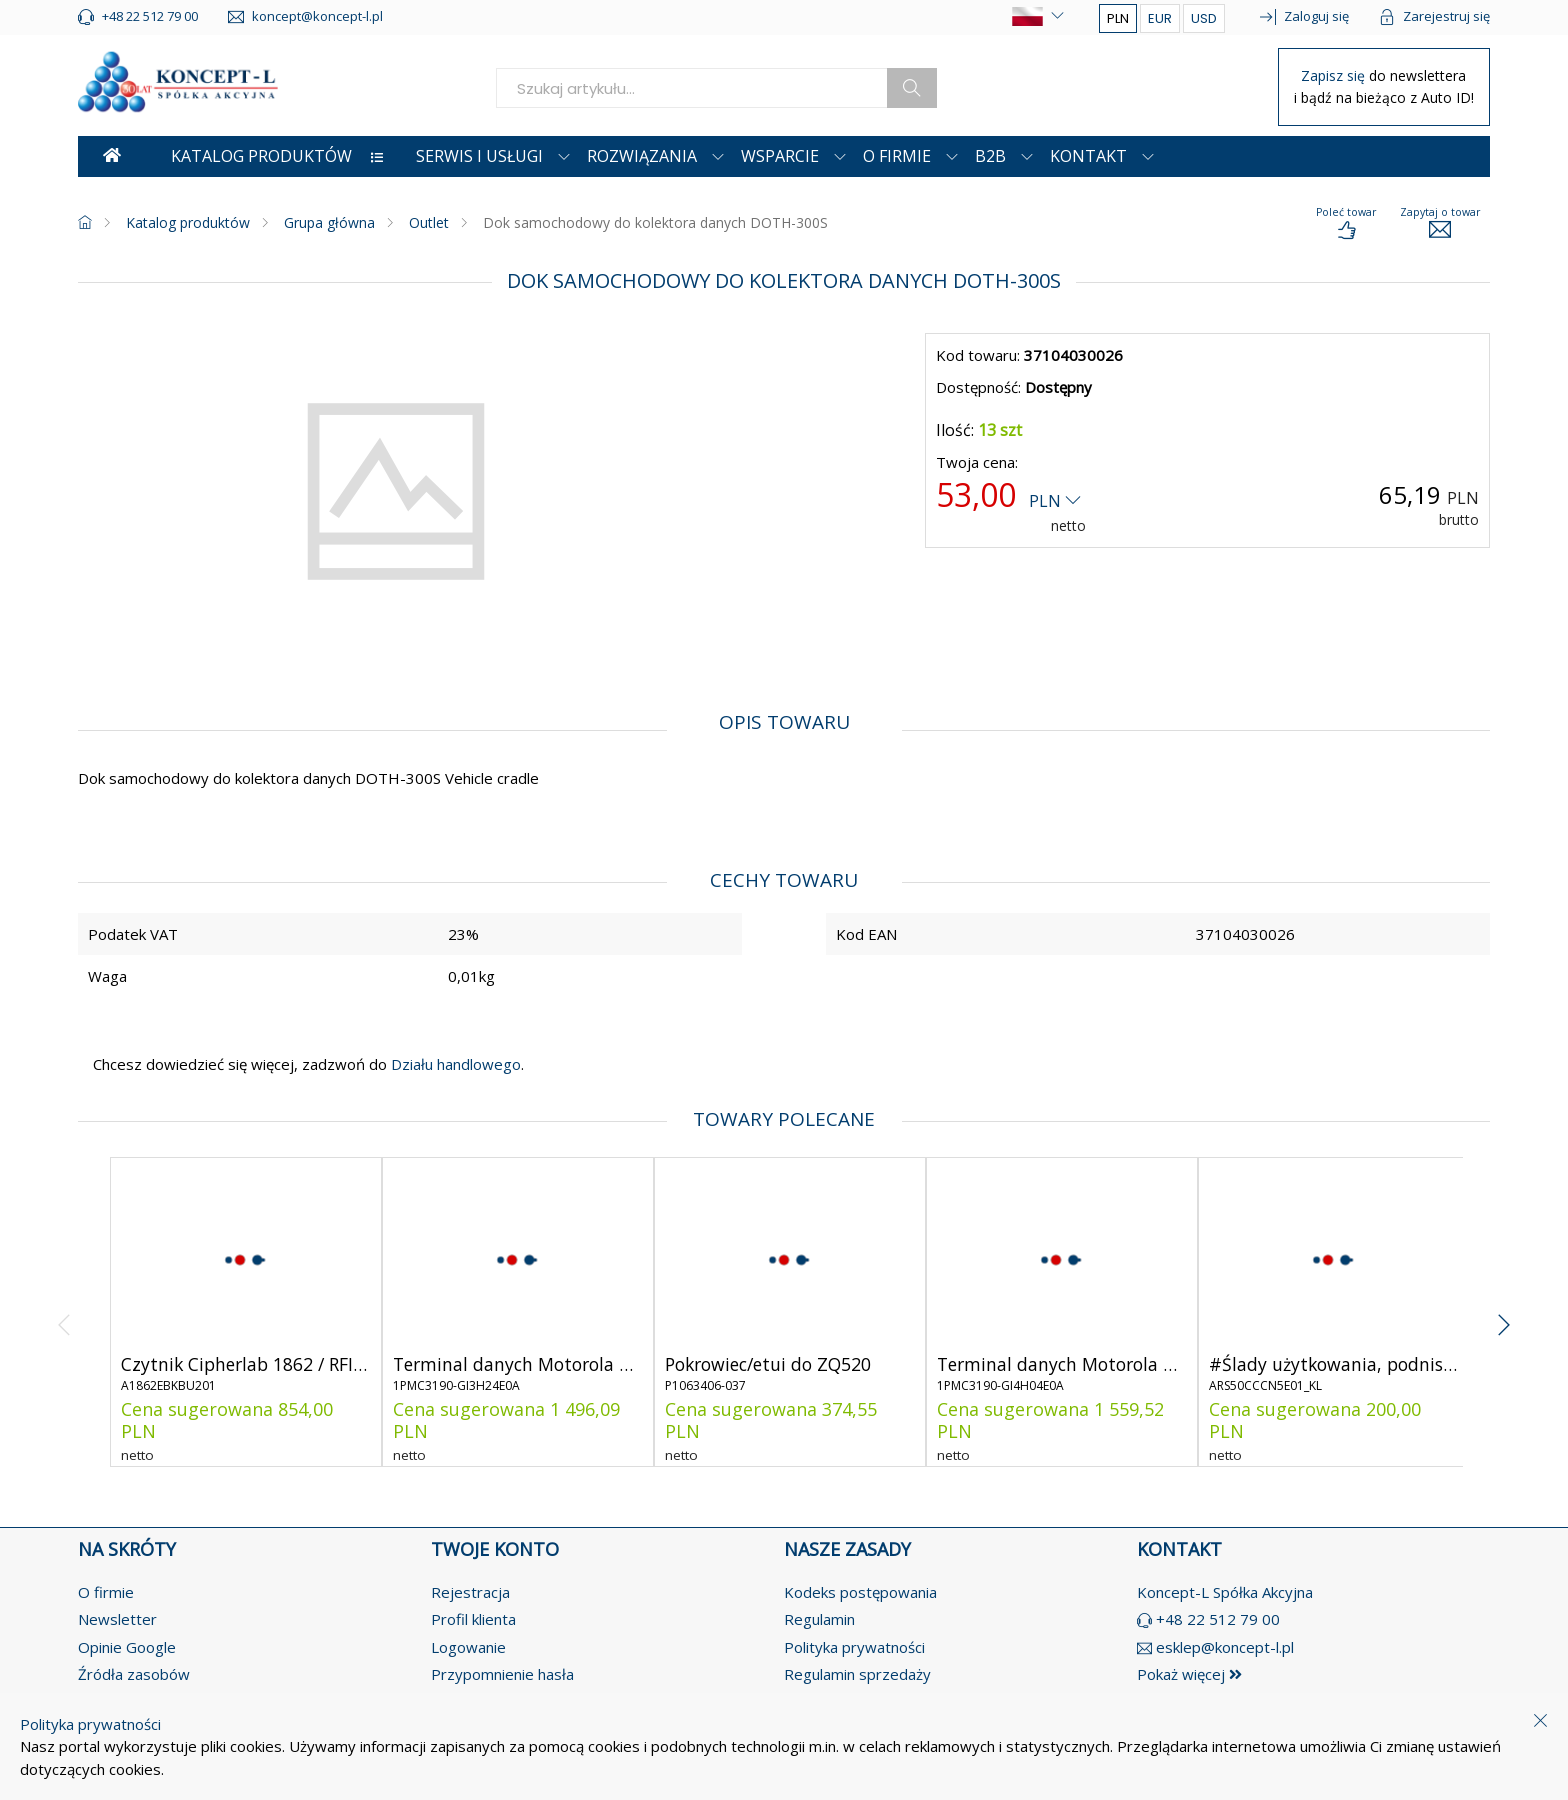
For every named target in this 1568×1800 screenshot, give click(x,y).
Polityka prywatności (854, 1647)
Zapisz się (1335, 75)
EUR (1160, 18)
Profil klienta (473, 1619)
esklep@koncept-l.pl (1225, 1647)
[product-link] (246, 1312)
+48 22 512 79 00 (1218, 1619)
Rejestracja (470, 1592)
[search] (692, 88)
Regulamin (819, 1619)
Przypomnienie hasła (502, 1674)
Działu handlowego (454, 1064)
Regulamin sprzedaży (857, 1674)
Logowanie (468, 1647)
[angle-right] (1503, 1311)
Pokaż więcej (1189, 1674)
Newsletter (117, 1619)
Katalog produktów (188, 222)
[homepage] (85, 222)
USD (1204, 18)
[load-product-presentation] (1346, 224)
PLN (1118, 18)
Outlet (429, 222)
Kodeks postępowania (860, 1592)
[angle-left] (64, 1311)
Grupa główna (329, 222)
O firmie (106, 1592)
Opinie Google (127, 1647)
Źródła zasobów (134, 1674)
